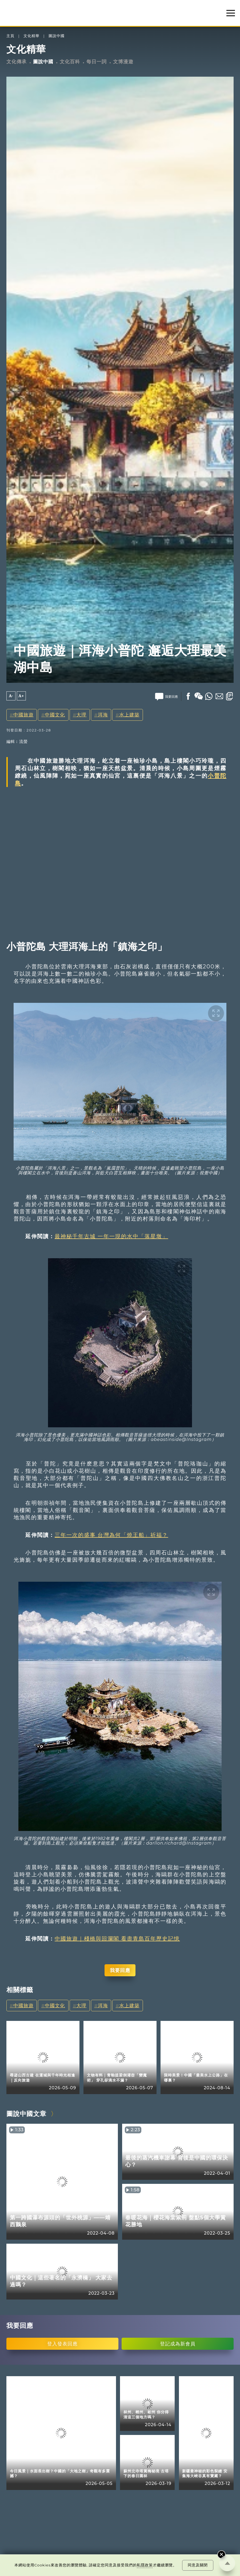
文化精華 (31, 36)
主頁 (10, 36)
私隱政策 (145, 2565)
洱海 (103, 715)
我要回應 (120, 1970)
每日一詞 (96, 62)
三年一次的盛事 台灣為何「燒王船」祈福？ (111, 1535)
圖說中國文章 (26, 2114)
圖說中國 (57, 36)
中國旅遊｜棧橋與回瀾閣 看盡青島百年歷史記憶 (117, 1938)
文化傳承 (16, 62)
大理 (81, 715)
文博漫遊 (123, 62)
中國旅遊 (23, 715)
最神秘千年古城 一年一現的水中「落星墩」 (111, 1236)
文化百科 (70, 62)
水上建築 (129, 715)
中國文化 (55, 715)
